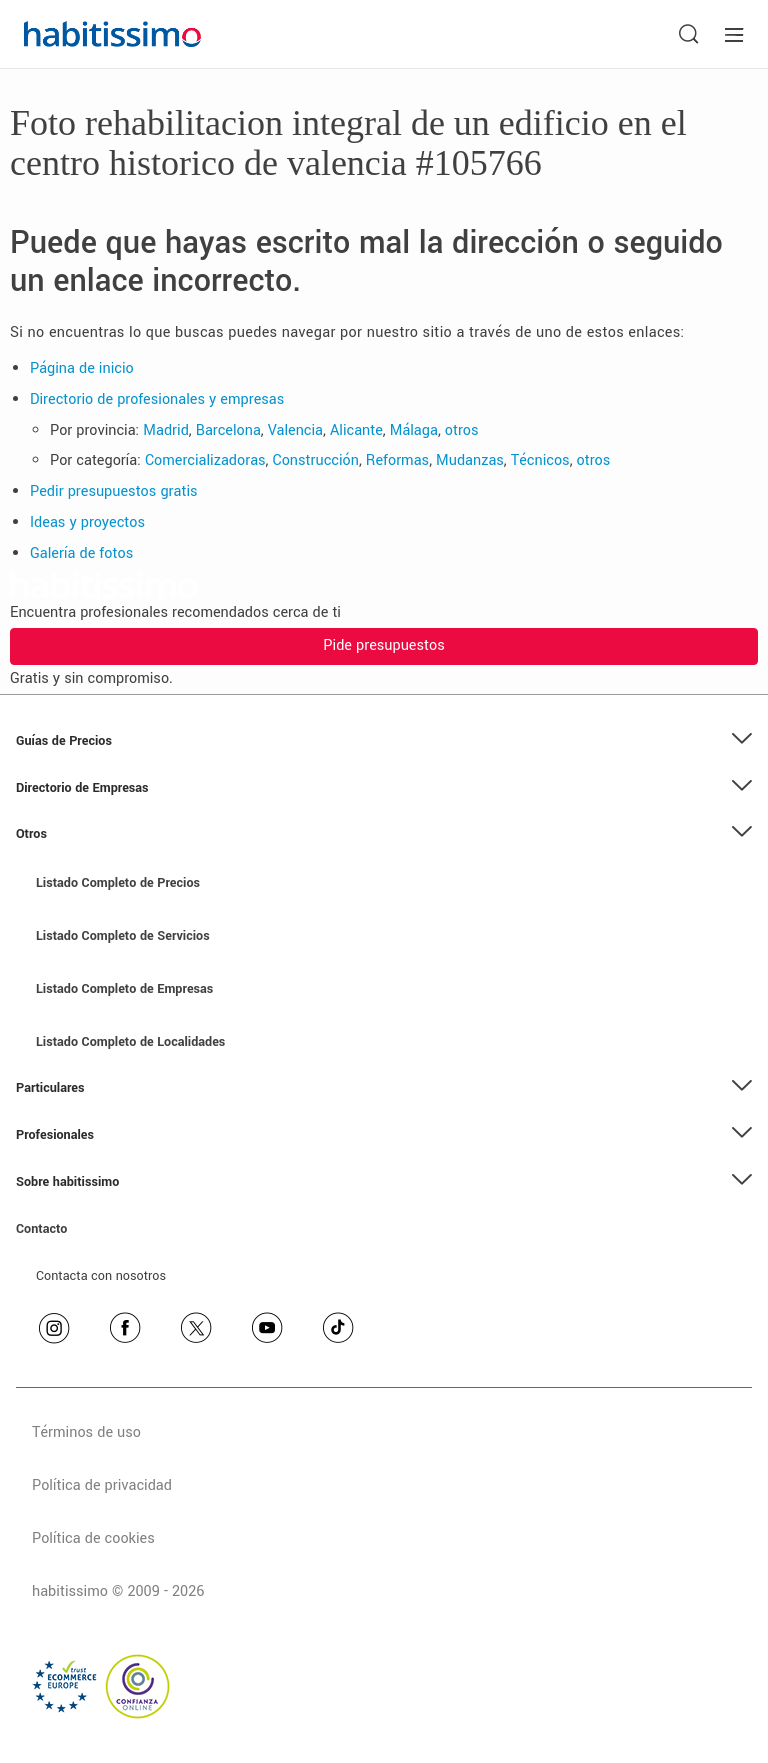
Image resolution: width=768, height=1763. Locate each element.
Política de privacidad (102, 1485)
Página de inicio (82, 368)
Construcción (316, 460)
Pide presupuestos (383, 645)
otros (462, 430)
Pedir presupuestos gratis (114, 491)
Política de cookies (93, 1538)
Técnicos (540, 460)
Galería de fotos (81, 553)
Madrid (166, 430)
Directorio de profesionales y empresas (157, 399)
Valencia (295, 430)
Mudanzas (470, 460)
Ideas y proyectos (87, 522)
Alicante (356, 430)
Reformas (397, 460)
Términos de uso (86, 1432)
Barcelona (228, 430)
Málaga (414, 430)
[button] (384, 741)
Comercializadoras (205, 460)
